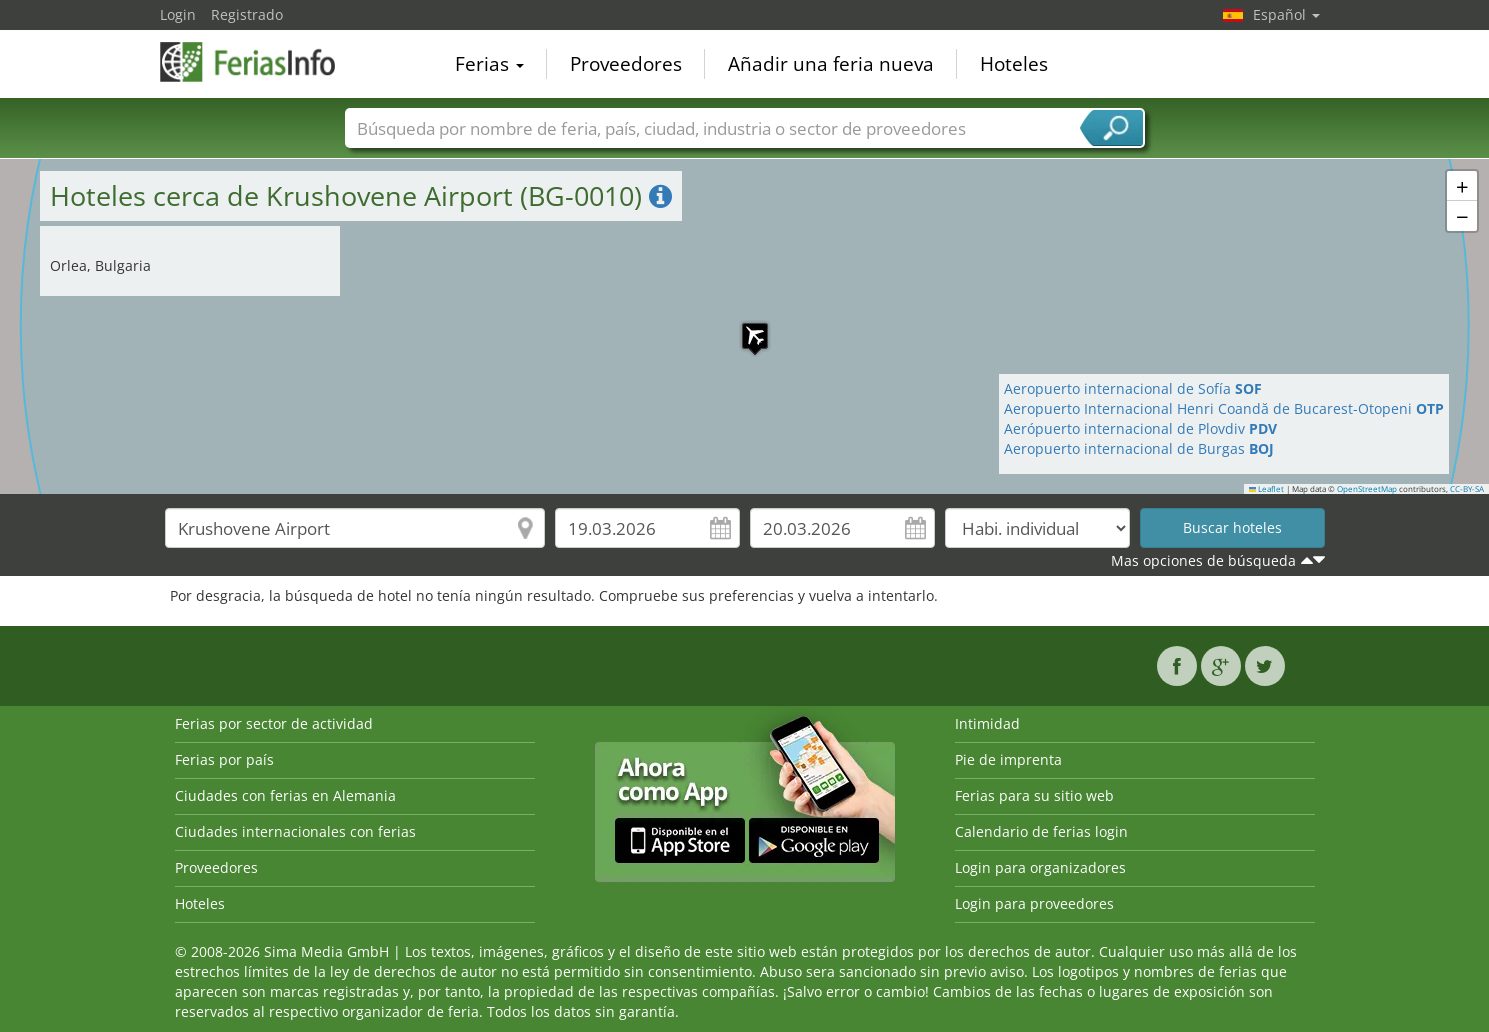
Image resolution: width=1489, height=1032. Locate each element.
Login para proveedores (1034, 903)
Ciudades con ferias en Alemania (285, 795)
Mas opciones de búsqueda (1203, 560)
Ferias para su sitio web (1034, 795)
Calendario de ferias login (1041, 831)
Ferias (489, 64)
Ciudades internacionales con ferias (295, 831)
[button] (745, 326)
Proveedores (626, 64)
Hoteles (1014, 64)
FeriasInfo (260, 62)
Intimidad (987, 723)
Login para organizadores (1040, 867)
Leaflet (1267, 489)
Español (1286, 14)
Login (178, 14)
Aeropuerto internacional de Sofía (1133, 388)
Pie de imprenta (1008, 759)
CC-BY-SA (1467, 489)
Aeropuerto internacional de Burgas (1139, 448)
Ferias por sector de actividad (274, 723)
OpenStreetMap (1367, 489)
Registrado (247, 14)
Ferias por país (224, 759)
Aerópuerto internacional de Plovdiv (1140, 428)
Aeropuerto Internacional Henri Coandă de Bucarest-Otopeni (1224, 408)
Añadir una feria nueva (831, 64)
